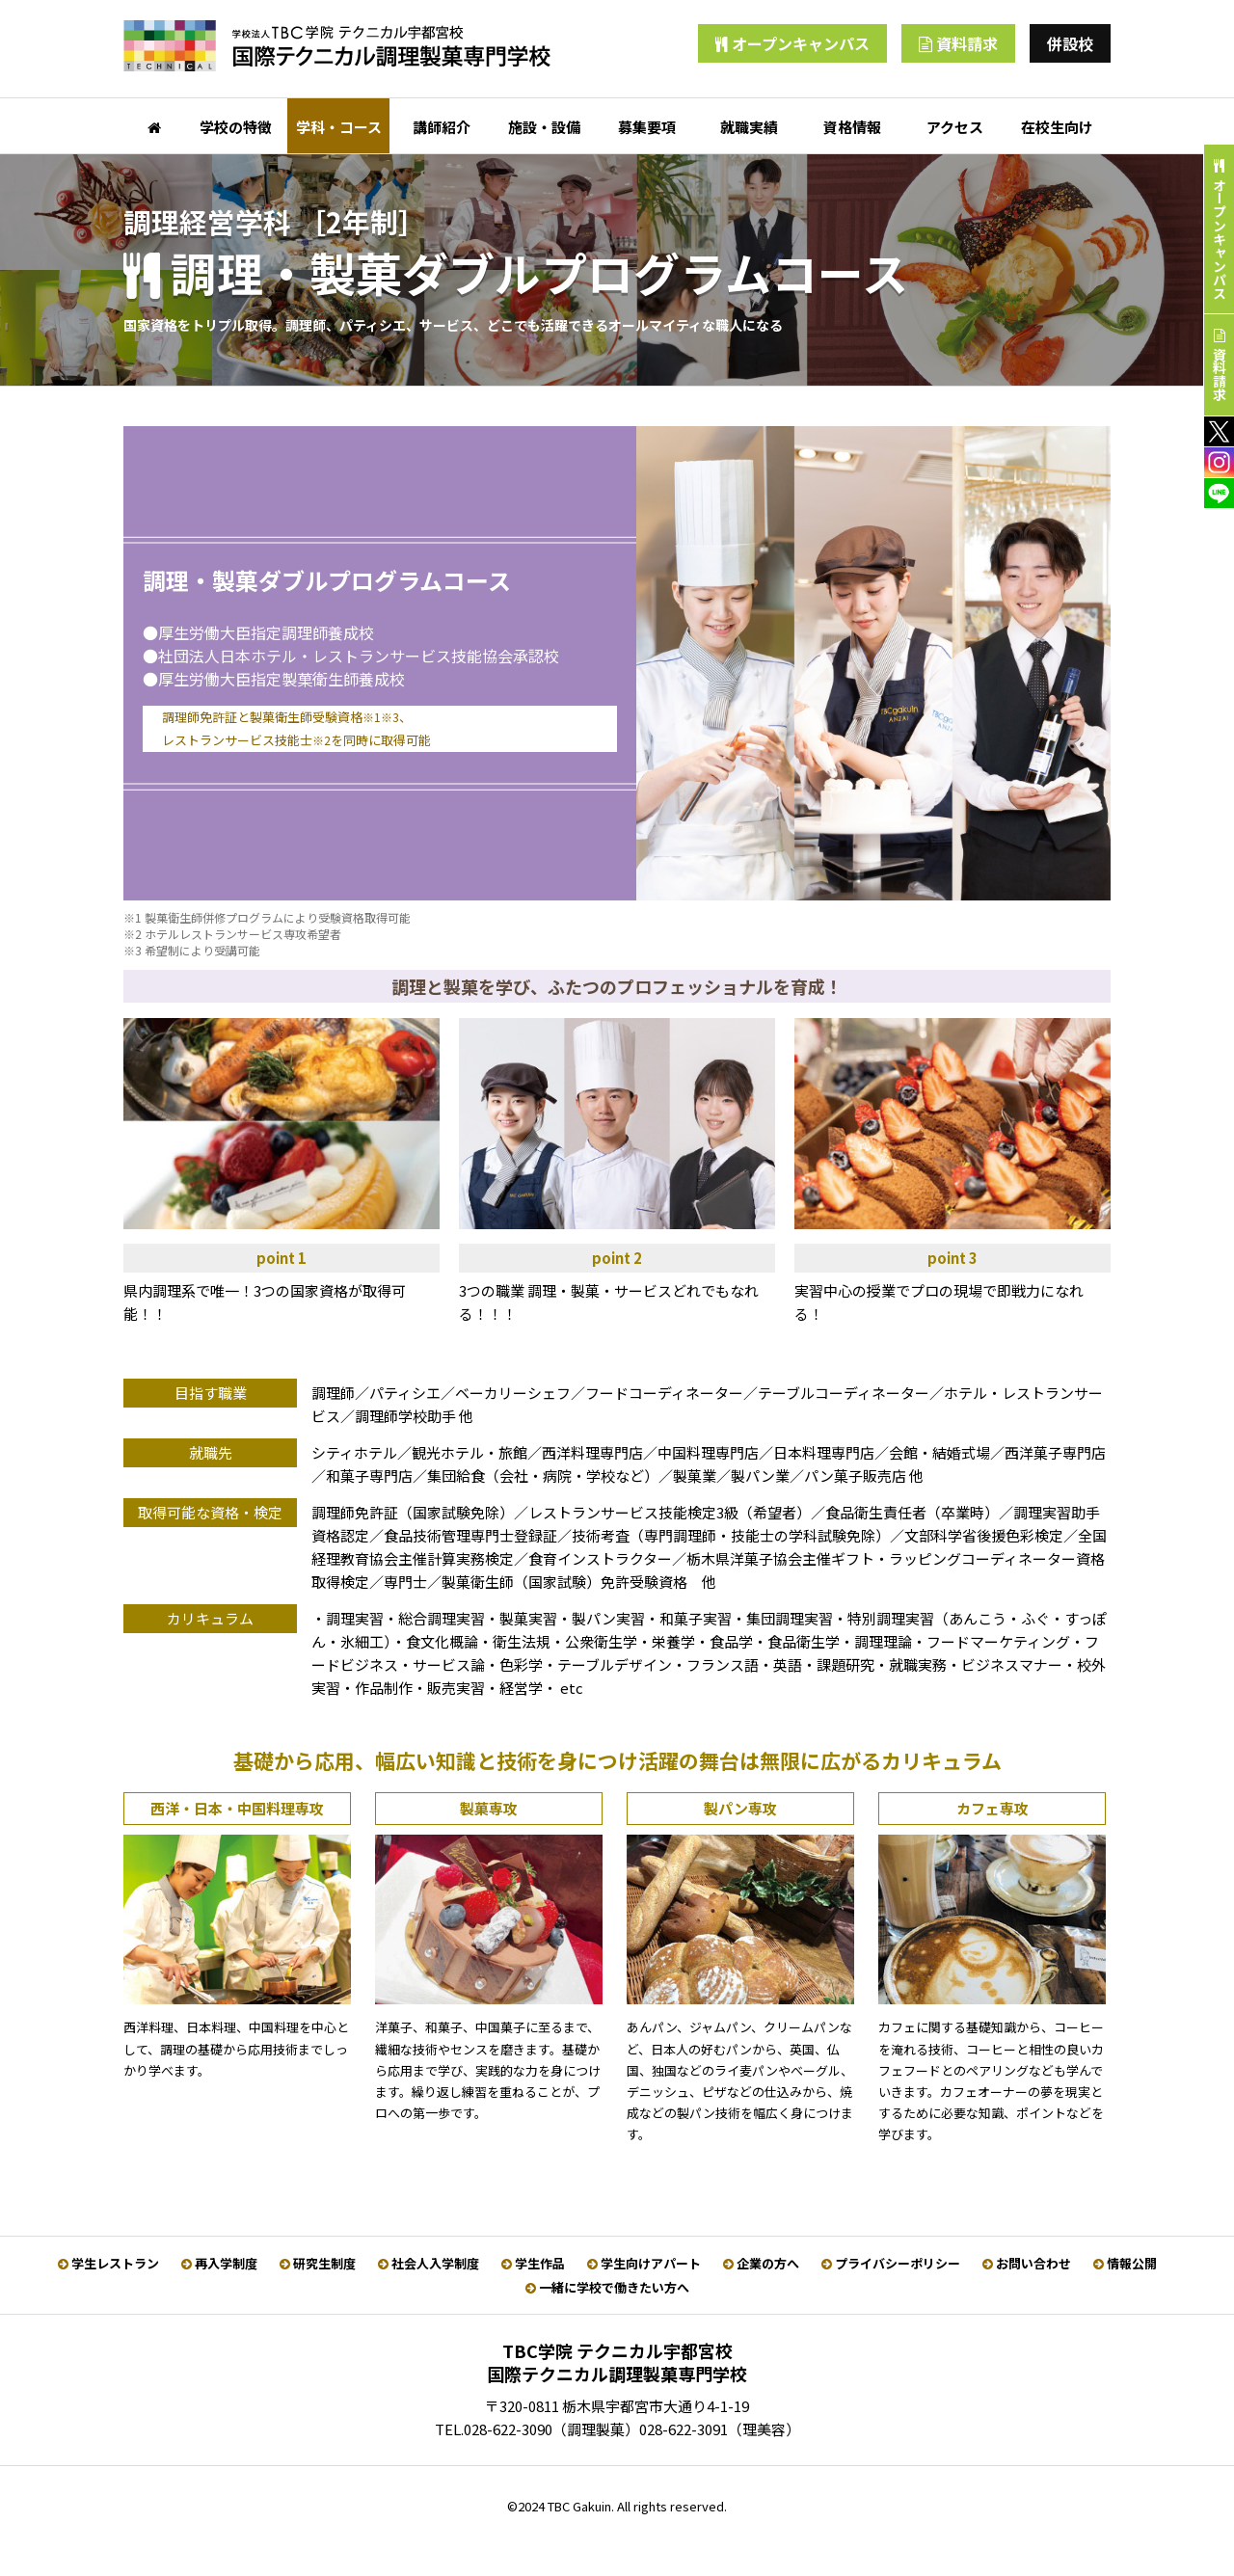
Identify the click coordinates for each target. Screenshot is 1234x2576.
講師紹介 (441, 127)
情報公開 (1125, 2263)
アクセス (954, 127)
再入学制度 (219, 2263)
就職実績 (749, 127)
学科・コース (339, 127)
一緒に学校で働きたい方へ (607, 2287)
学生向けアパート (644, 2263)
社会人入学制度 (428, 2263)
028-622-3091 (683, 2429)
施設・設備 (544, 127)
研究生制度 (318, 2263)
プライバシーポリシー (890, 2263)
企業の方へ (761, 2263)
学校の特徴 (236, 127)
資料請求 (958, 43)
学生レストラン (108, 2263)
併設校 (1070, 43)
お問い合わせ (1026, 2263)
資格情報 (852, 127)
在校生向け (1057, 127)
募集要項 (647, 127)
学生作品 (533, 2263)
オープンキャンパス (792, 43)
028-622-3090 (508, 2429)
